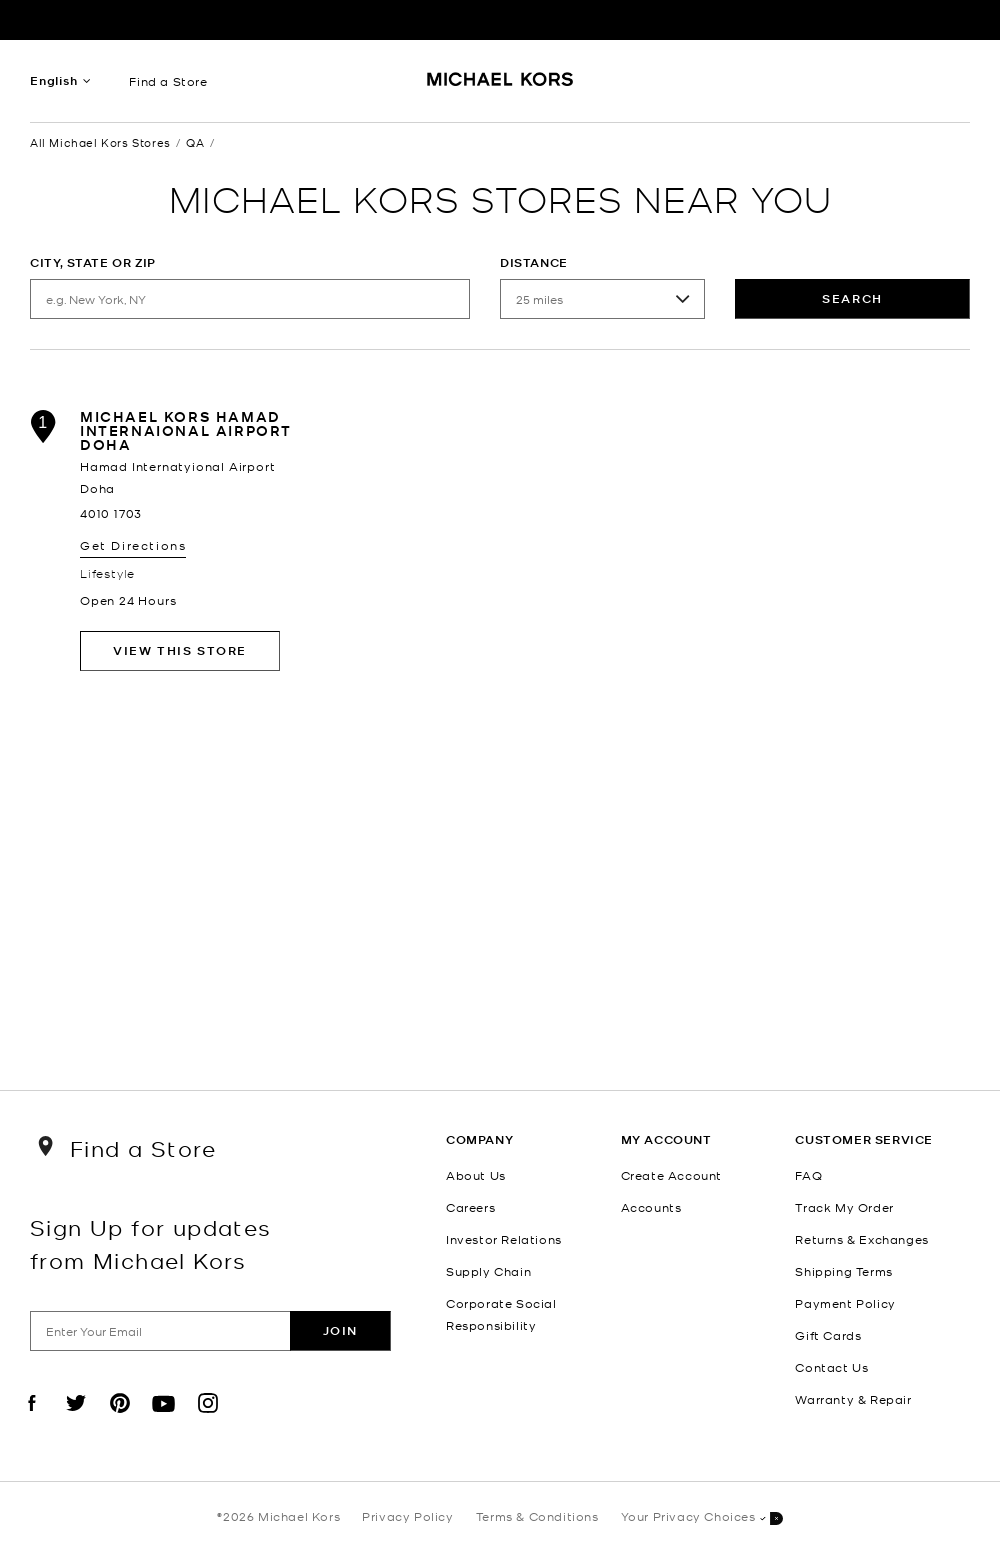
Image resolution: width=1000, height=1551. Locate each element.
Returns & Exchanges (861, 1239)
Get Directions (133, 545)
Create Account (671, 1175)
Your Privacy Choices (702, 1517)
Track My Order (844, 1207)
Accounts (651, 1207)
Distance (534, 262)
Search (852, 298)
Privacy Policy (407, 1516)
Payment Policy (845, 1303)
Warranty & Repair (853, 1399)
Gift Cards (828, 1335)
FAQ (808, 1175)
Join (340, 1330)
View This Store (180, 650)
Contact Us (831, 1367)
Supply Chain (488, 1271)
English (54, 80)
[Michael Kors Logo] (500, 86)
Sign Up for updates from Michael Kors (151, 1243)
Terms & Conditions (537, 1516)
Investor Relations (504, 1239)
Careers (470, 1207)
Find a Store (168, 81)
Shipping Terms (843, 1271)
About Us (476, 1175)
